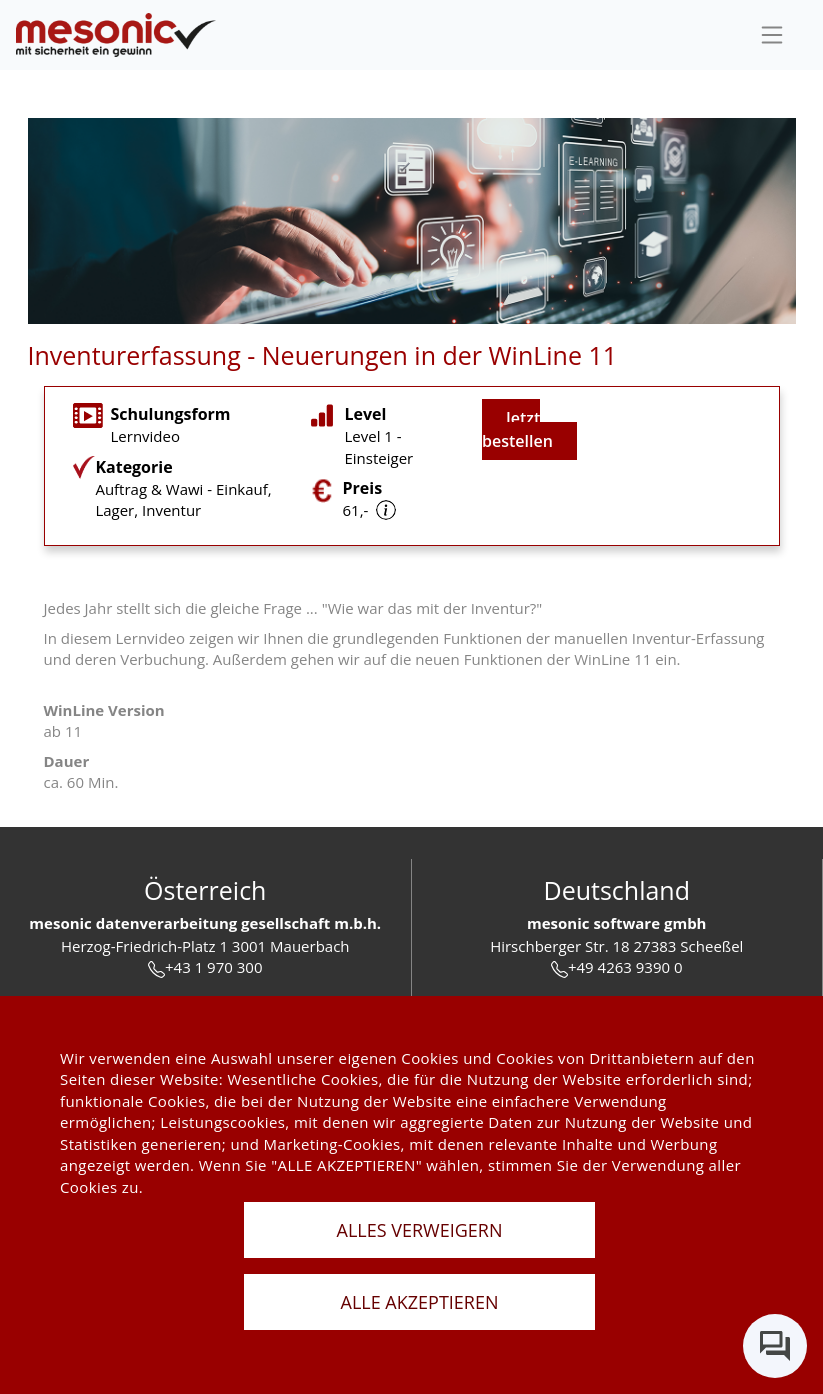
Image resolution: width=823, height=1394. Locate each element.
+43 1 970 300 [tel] (205, 967)
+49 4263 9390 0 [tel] (617, 967)
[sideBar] (772, 35)
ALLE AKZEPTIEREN (420, 1302)
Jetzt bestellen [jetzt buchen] (517, 429)
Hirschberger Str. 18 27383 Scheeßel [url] (616, 946)
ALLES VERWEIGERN (420, 1230)
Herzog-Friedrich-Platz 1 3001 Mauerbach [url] (205, 946)
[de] (116, 35)
